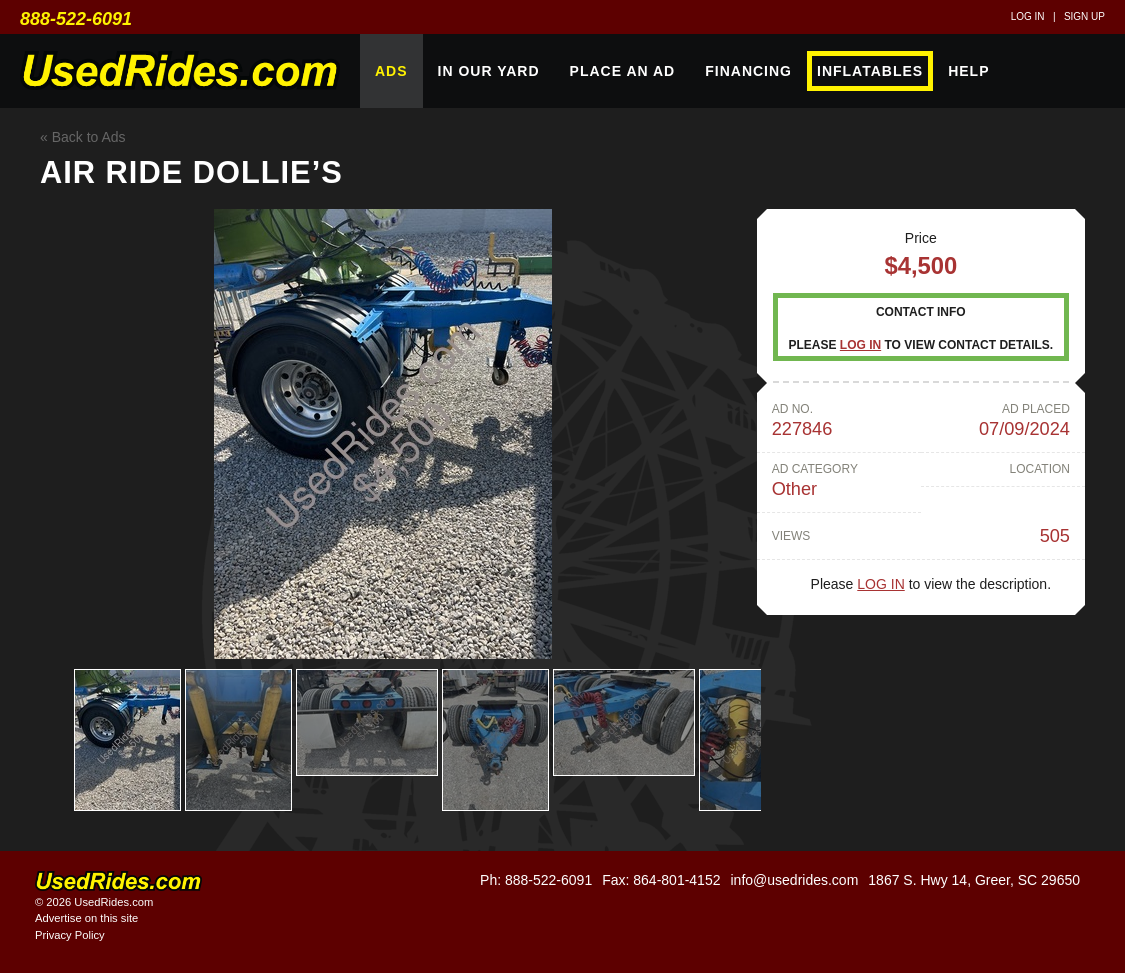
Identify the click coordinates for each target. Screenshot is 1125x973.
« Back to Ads (83, 137)
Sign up (1084, 16)
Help (968, 71)
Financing (748, 71)
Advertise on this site (86, 918)
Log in (1028, 16)
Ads (391, 71)
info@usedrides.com (794, 880)
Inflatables (870, 71)
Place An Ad (623, 71)
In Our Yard (489, 71)
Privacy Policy (70, 935)
